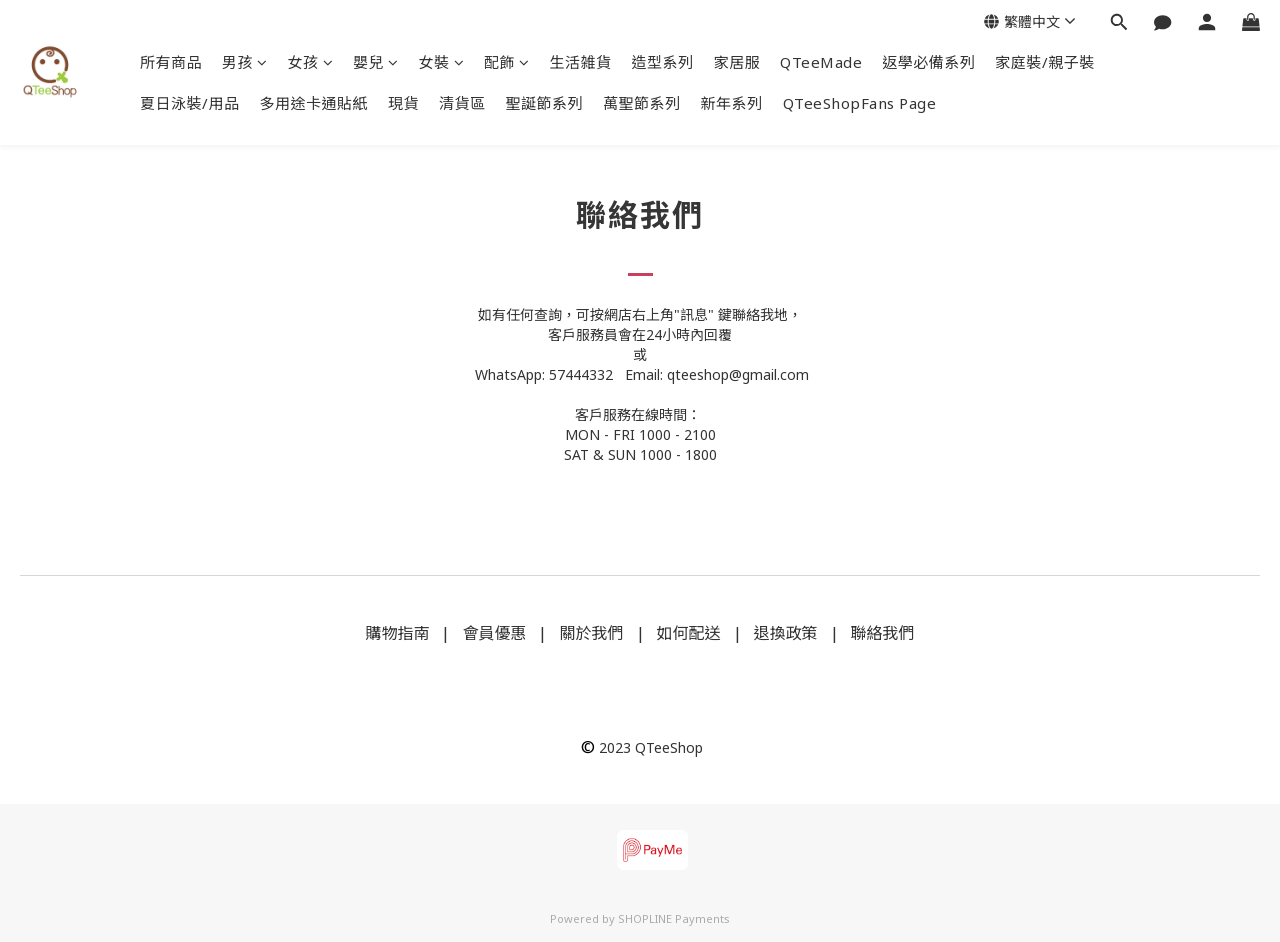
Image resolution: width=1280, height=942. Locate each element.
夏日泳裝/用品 (190, 103)
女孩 (311, 62)
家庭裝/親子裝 (1045, 62)
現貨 (403, 103)
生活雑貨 (581, 62)
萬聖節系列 (642, 103)
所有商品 (171, 62)
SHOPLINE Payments (674, 918)
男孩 (245, 62)
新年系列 (732, 103)
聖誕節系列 (545, 103)
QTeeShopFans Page (860, 103)
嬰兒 (376, 62)
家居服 (737, 62)
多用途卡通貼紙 (314, 103)
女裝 (442, 62)
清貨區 (462, 103)
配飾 (507, 62)
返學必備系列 (928, 62)
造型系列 (663, 62)
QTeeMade (821, 62)
